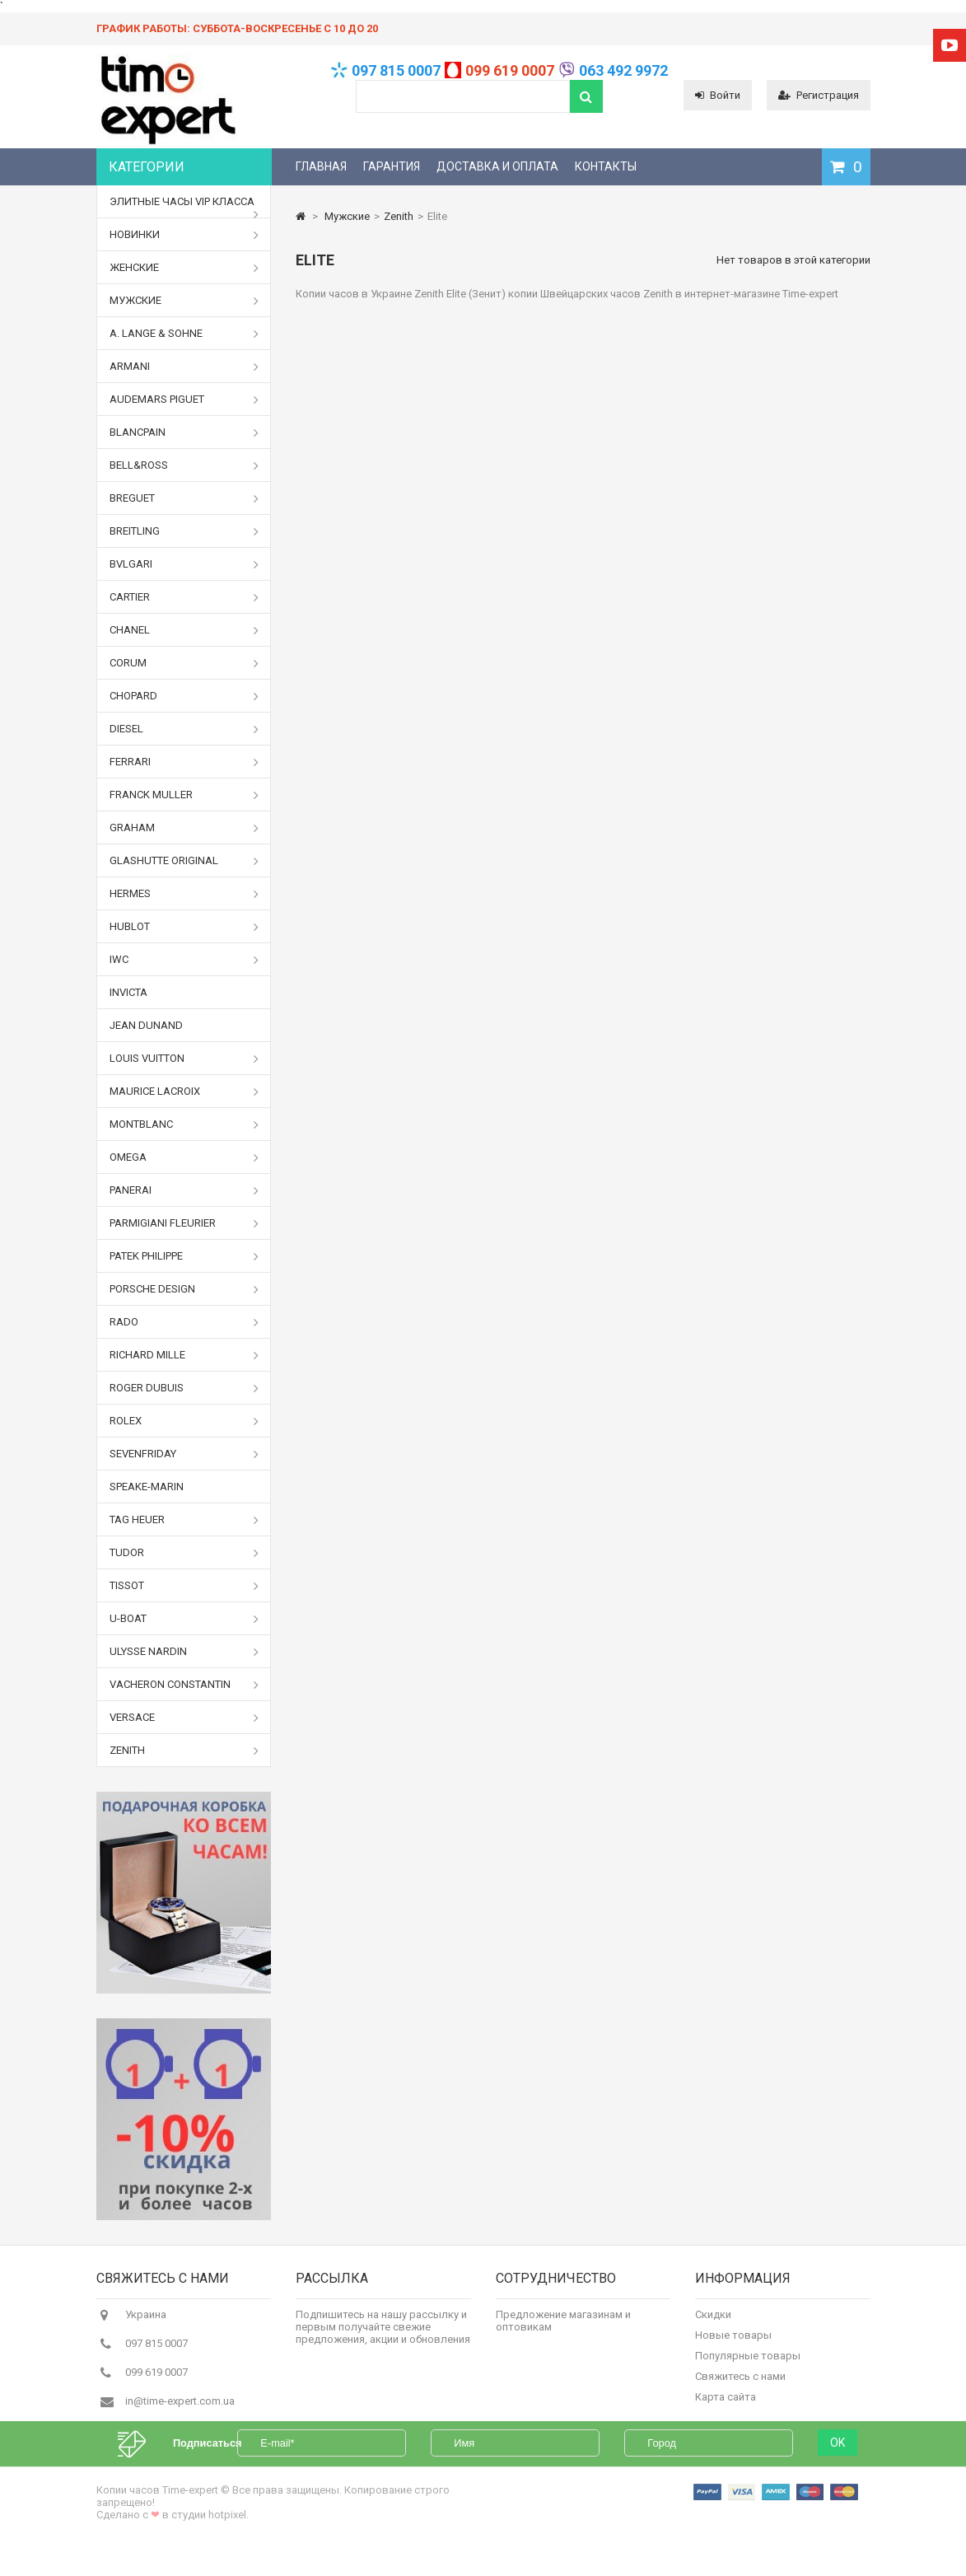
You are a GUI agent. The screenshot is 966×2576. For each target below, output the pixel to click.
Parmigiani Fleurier (184, 1223)
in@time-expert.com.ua (180, 2408)
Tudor (184, 1552)
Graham (184, 828)
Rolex (184, 1421)
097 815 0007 (396, 70)
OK (837, 2468)
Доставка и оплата (497, 166)
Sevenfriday (184, 1454)
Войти (717, 95)
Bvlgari (184, 564)
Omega (184, 1157)
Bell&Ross (184, 465)
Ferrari (184, 762)
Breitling (184, 531)
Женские (184, 267)
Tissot (184, 1585)
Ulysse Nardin (184, 1651)
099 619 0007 (509, 70)
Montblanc (184, 1124)
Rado (184, 1322)
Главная (321, 166)
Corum (184, 663)
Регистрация (818, 95)
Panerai (184, 1190)
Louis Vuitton (184, 1058)
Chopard (184, 696)
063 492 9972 (623, 70)
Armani (184, 366)
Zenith (184, 1750)
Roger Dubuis (184, 1388)
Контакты (606, 166)
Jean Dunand (146, 1025)
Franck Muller (184, 795)
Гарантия (391, 166)
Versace (184, 1717)
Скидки (713, 2322)
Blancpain (184, 432)
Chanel (184, 630)
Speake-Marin (147, 1486)
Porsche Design (184, 1289)
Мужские (184, 300)
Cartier (184, 597)
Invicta (128, 992)
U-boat (184, 1618)
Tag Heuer (184, 1519)
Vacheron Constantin (184, 1684)
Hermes (184, 893)
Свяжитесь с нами (740, 2383)
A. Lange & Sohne (184, 333)
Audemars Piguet (184, 399)
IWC (184, 959)
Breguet (184, 498)
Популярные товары (747, 2363)
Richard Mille (184, 1355)
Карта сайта (725, 2404)
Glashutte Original (184, 860)
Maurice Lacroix (184, 1091)
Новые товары (733, 2342)
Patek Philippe (184, 1256)
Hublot (184, 926)
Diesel (184, 729)
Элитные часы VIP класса (184, 206)
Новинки (184, 234)
